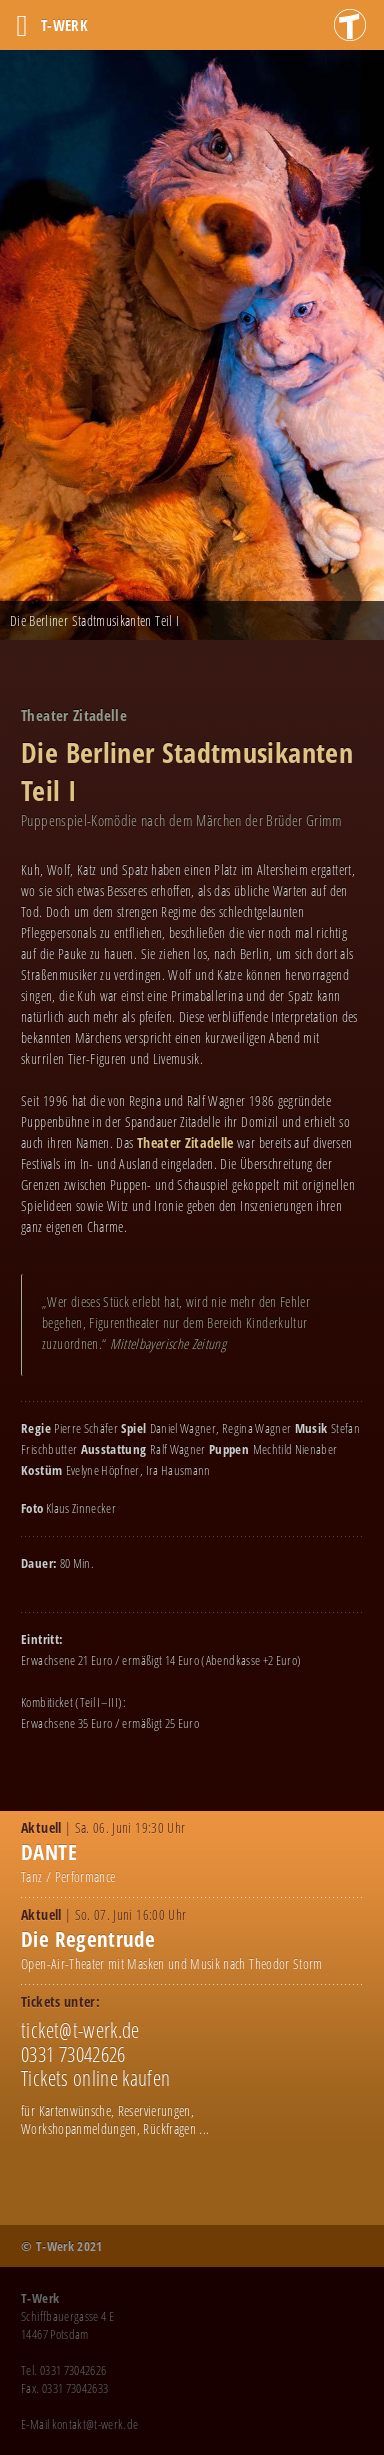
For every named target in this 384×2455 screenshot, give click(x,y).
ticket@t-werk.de (80, 2030)
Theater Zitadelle (185, 1142)
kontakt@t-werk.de (95, 2424)
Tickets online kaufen (95, 2078)
